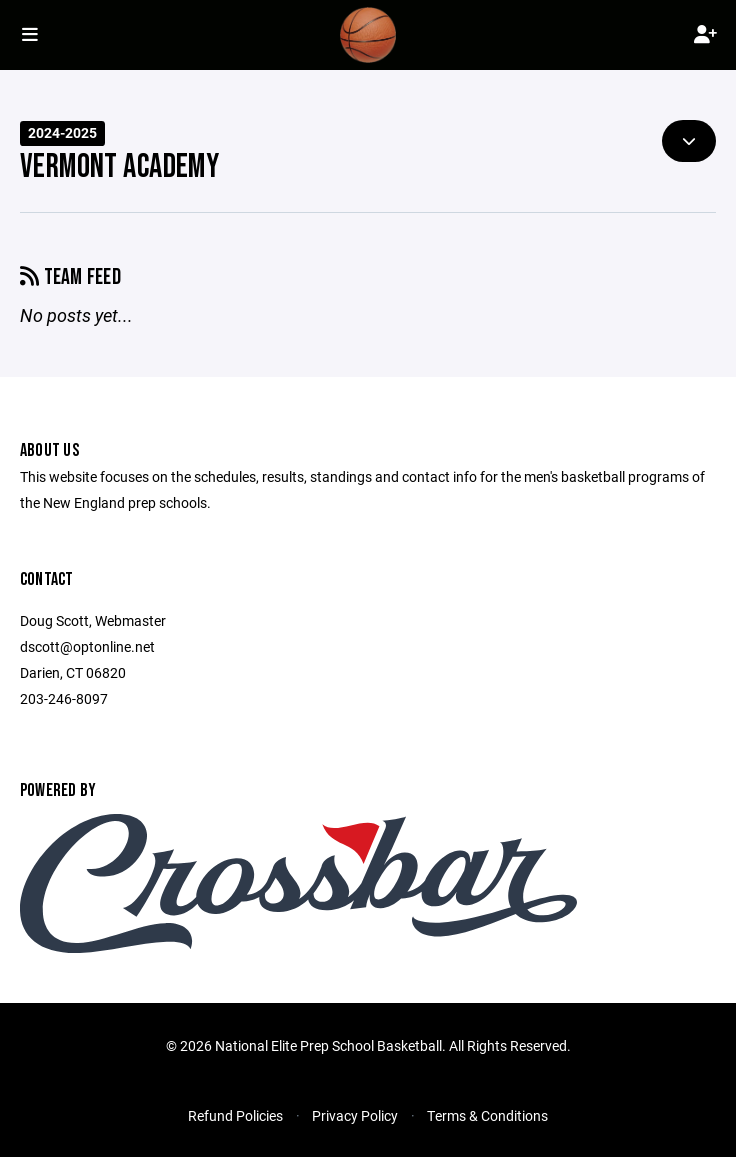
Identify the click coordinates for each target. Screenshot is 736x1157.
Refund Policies (235, 1115)
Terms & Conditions (487, 1115)
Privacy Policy (355, 1115)
